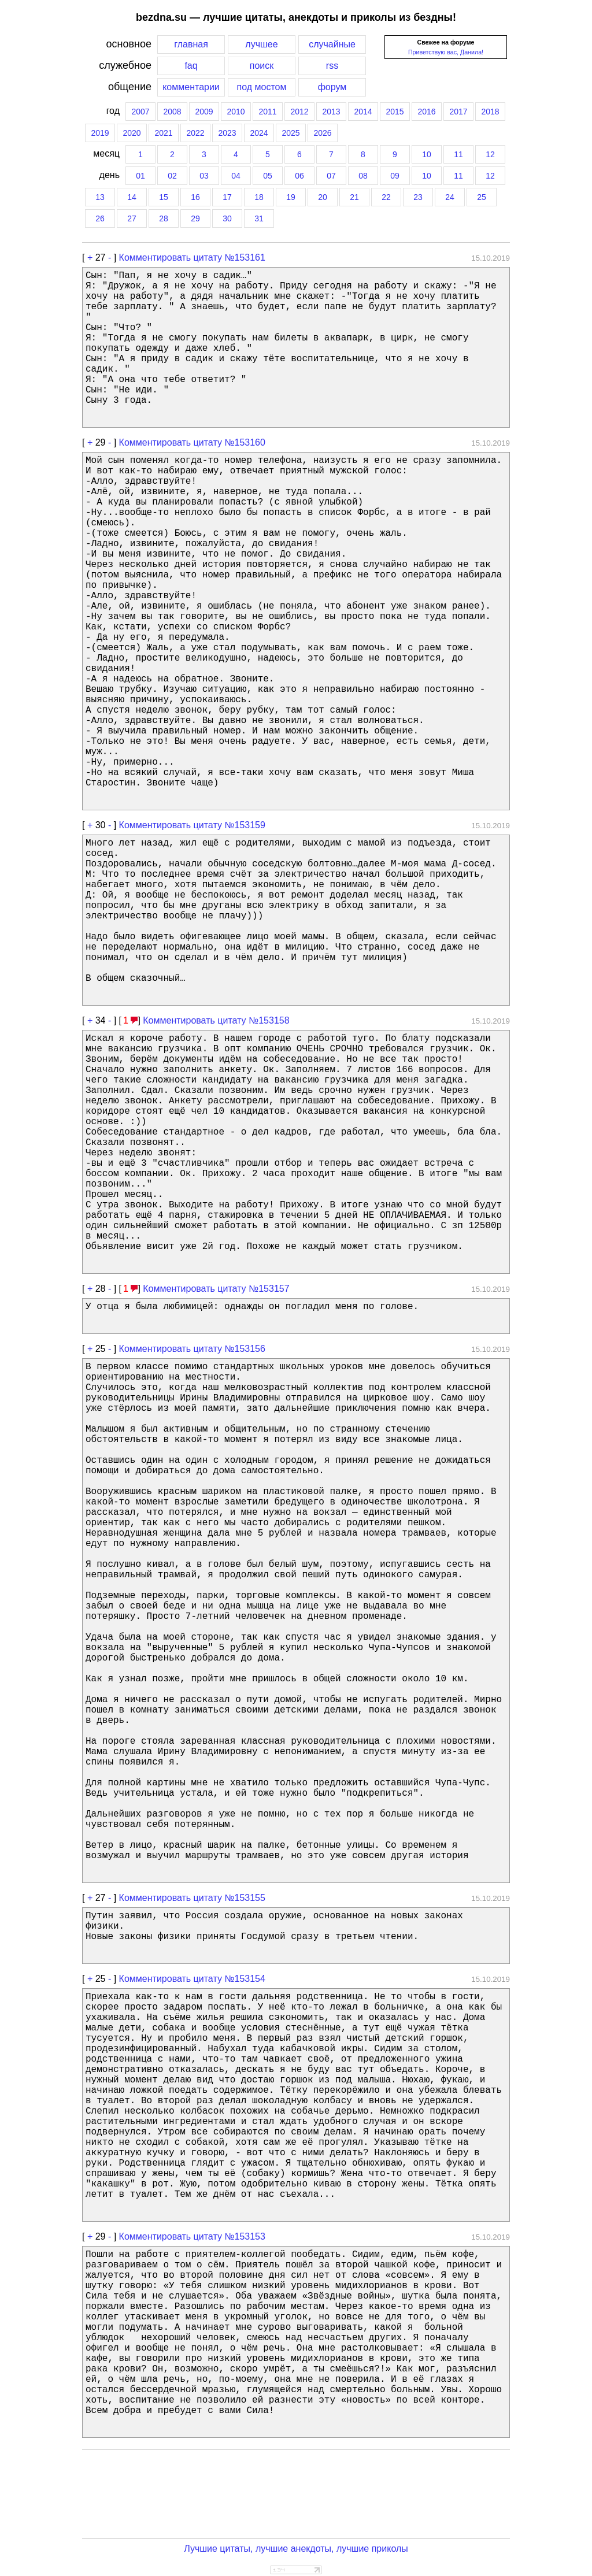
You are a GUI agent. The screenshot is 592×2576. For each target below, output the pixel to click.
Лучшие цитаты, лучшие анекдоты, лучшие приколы (296, 2548)
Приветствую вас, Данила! (445, 52)
